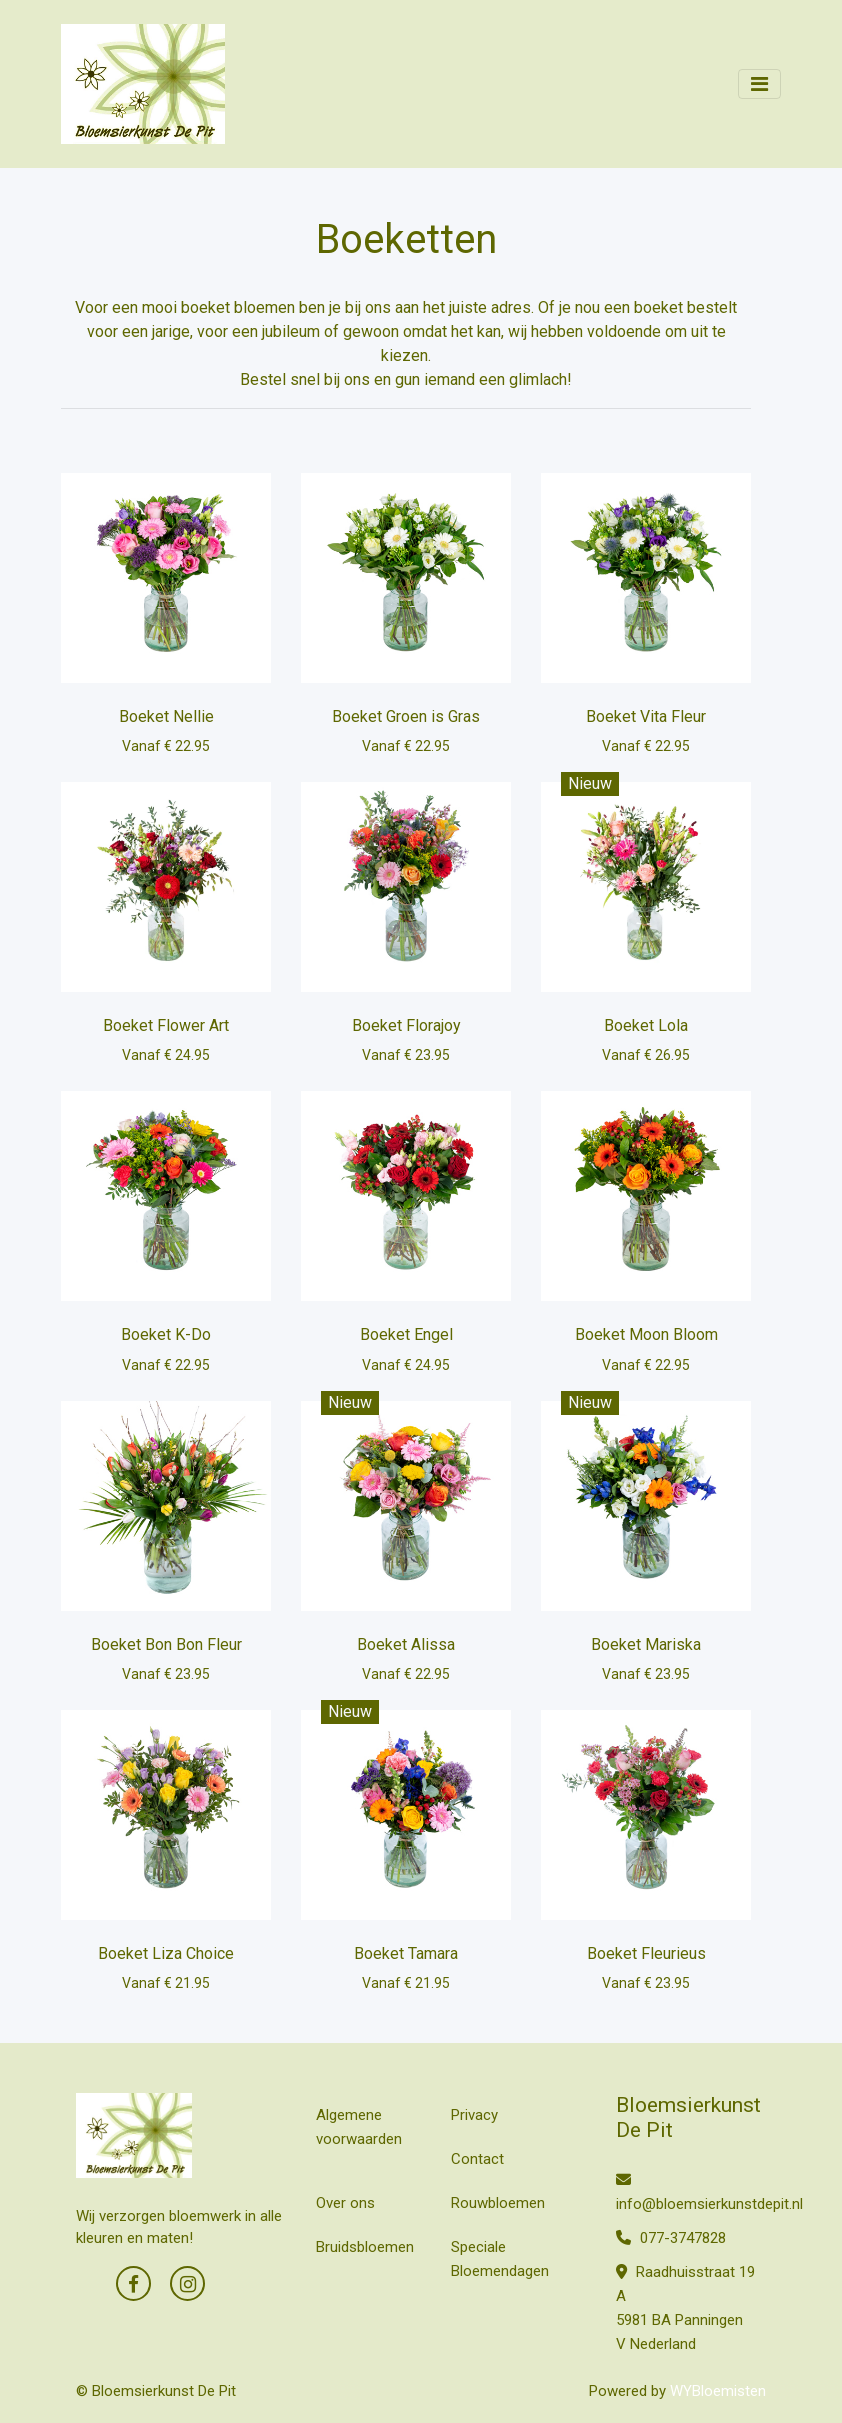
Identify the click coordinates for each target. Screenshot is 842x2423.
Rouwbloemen (498, 2203)
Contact (477, 2159)
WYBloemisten (718, 2391)
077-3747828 (671, 2238)
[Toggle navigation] (759, 84)
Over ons (345, 2203)
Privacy (474, 2115)
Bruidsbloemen (365, 2247)
